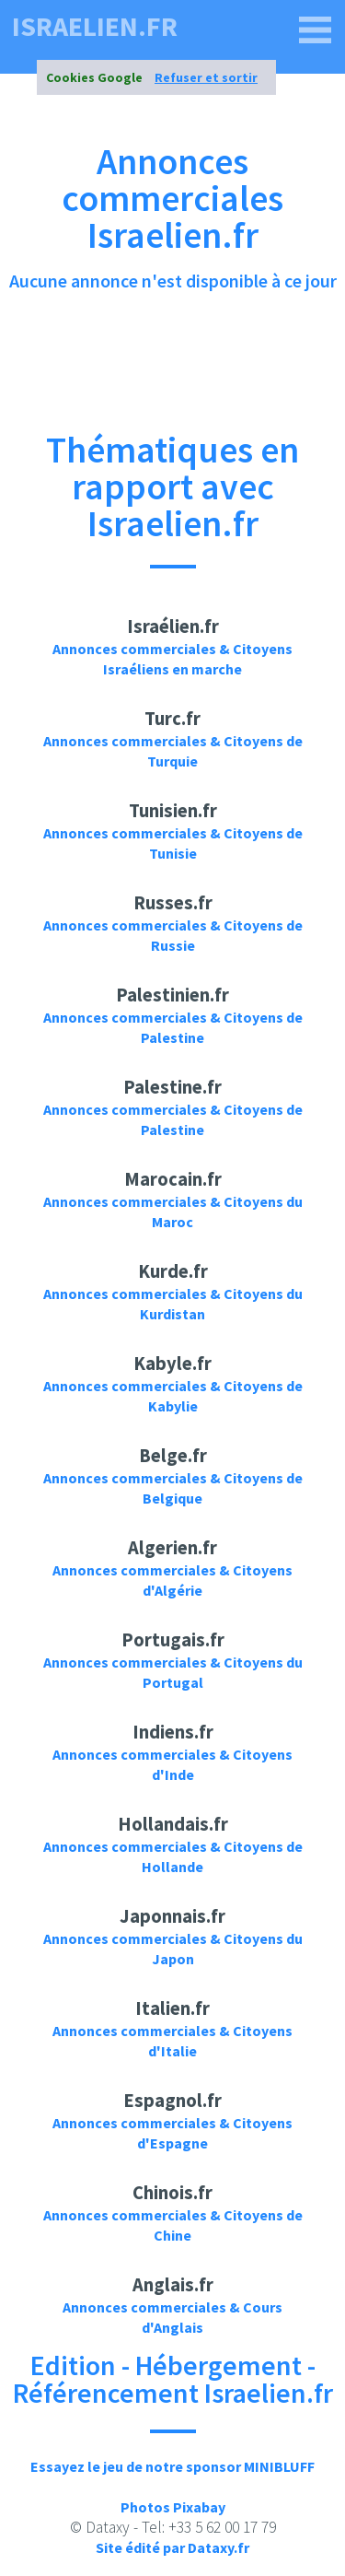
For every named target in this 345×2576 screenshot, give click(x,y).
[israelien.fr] (315, 30)
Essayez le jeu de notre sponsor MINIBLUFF (172, 2466)
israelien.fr (95, 26)
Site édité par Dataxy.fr (172, 2547)
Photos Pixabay (173, 2507)
